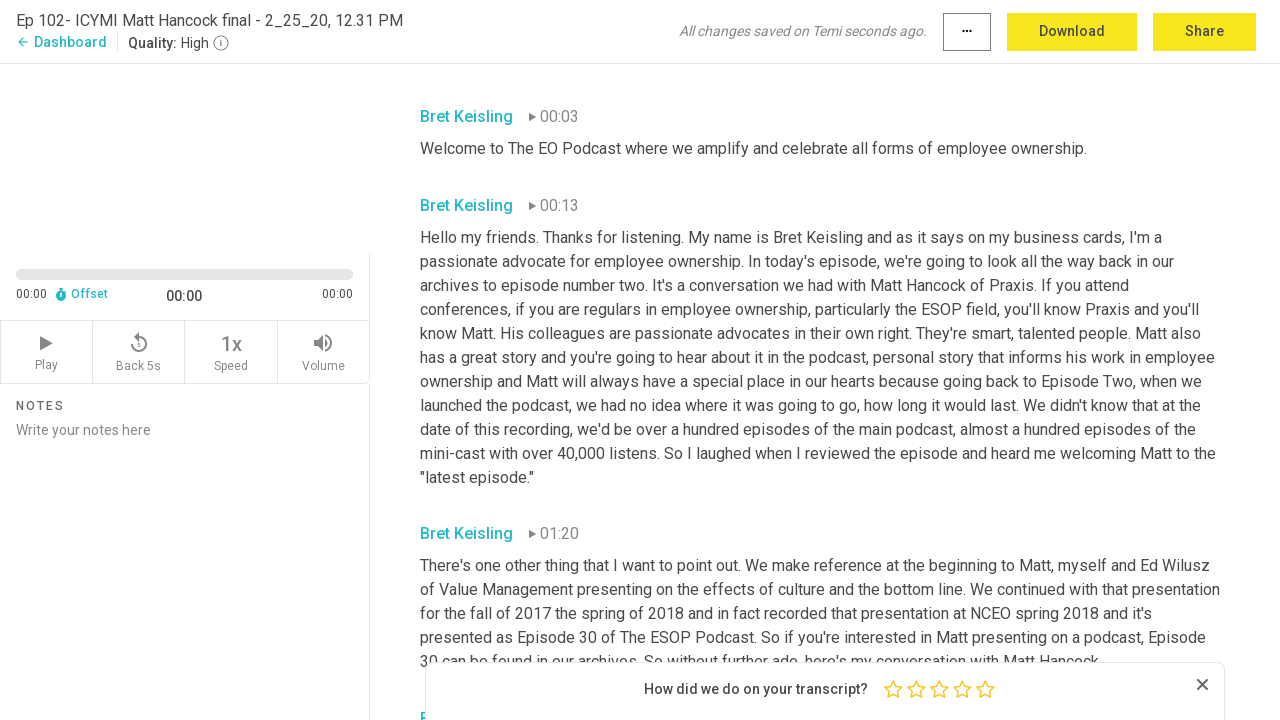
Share (1204, 31)
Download (1072, 31)
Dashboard (61, 42)
